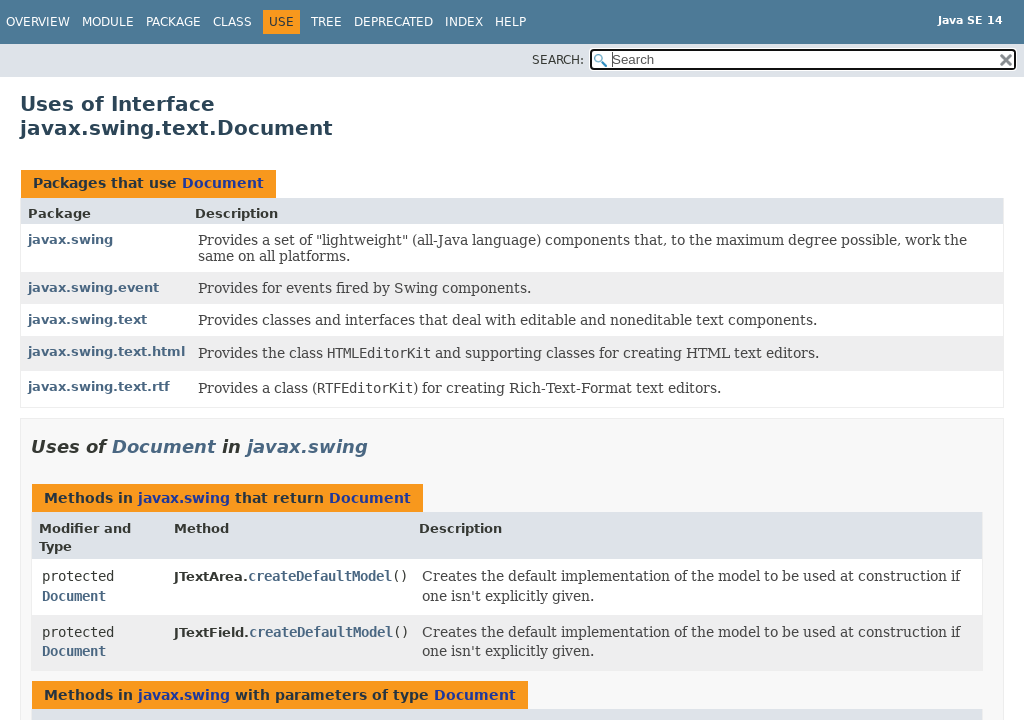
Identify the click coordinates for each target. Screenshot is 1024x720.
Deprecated (393, 22)
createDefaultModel (320, 576)
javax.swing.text (87, 319)
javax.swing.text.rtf (99, 386)
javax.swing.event (93, 287)
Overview (38, 22)
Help (510, 22)
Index (464, 22)
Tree (326, 22)
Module (108, 22)
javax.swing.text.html (106, 351)
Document (223, 183)
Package (173, 22)
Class (232, 22)
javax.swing (70, 239)
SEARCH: (558, 60)
